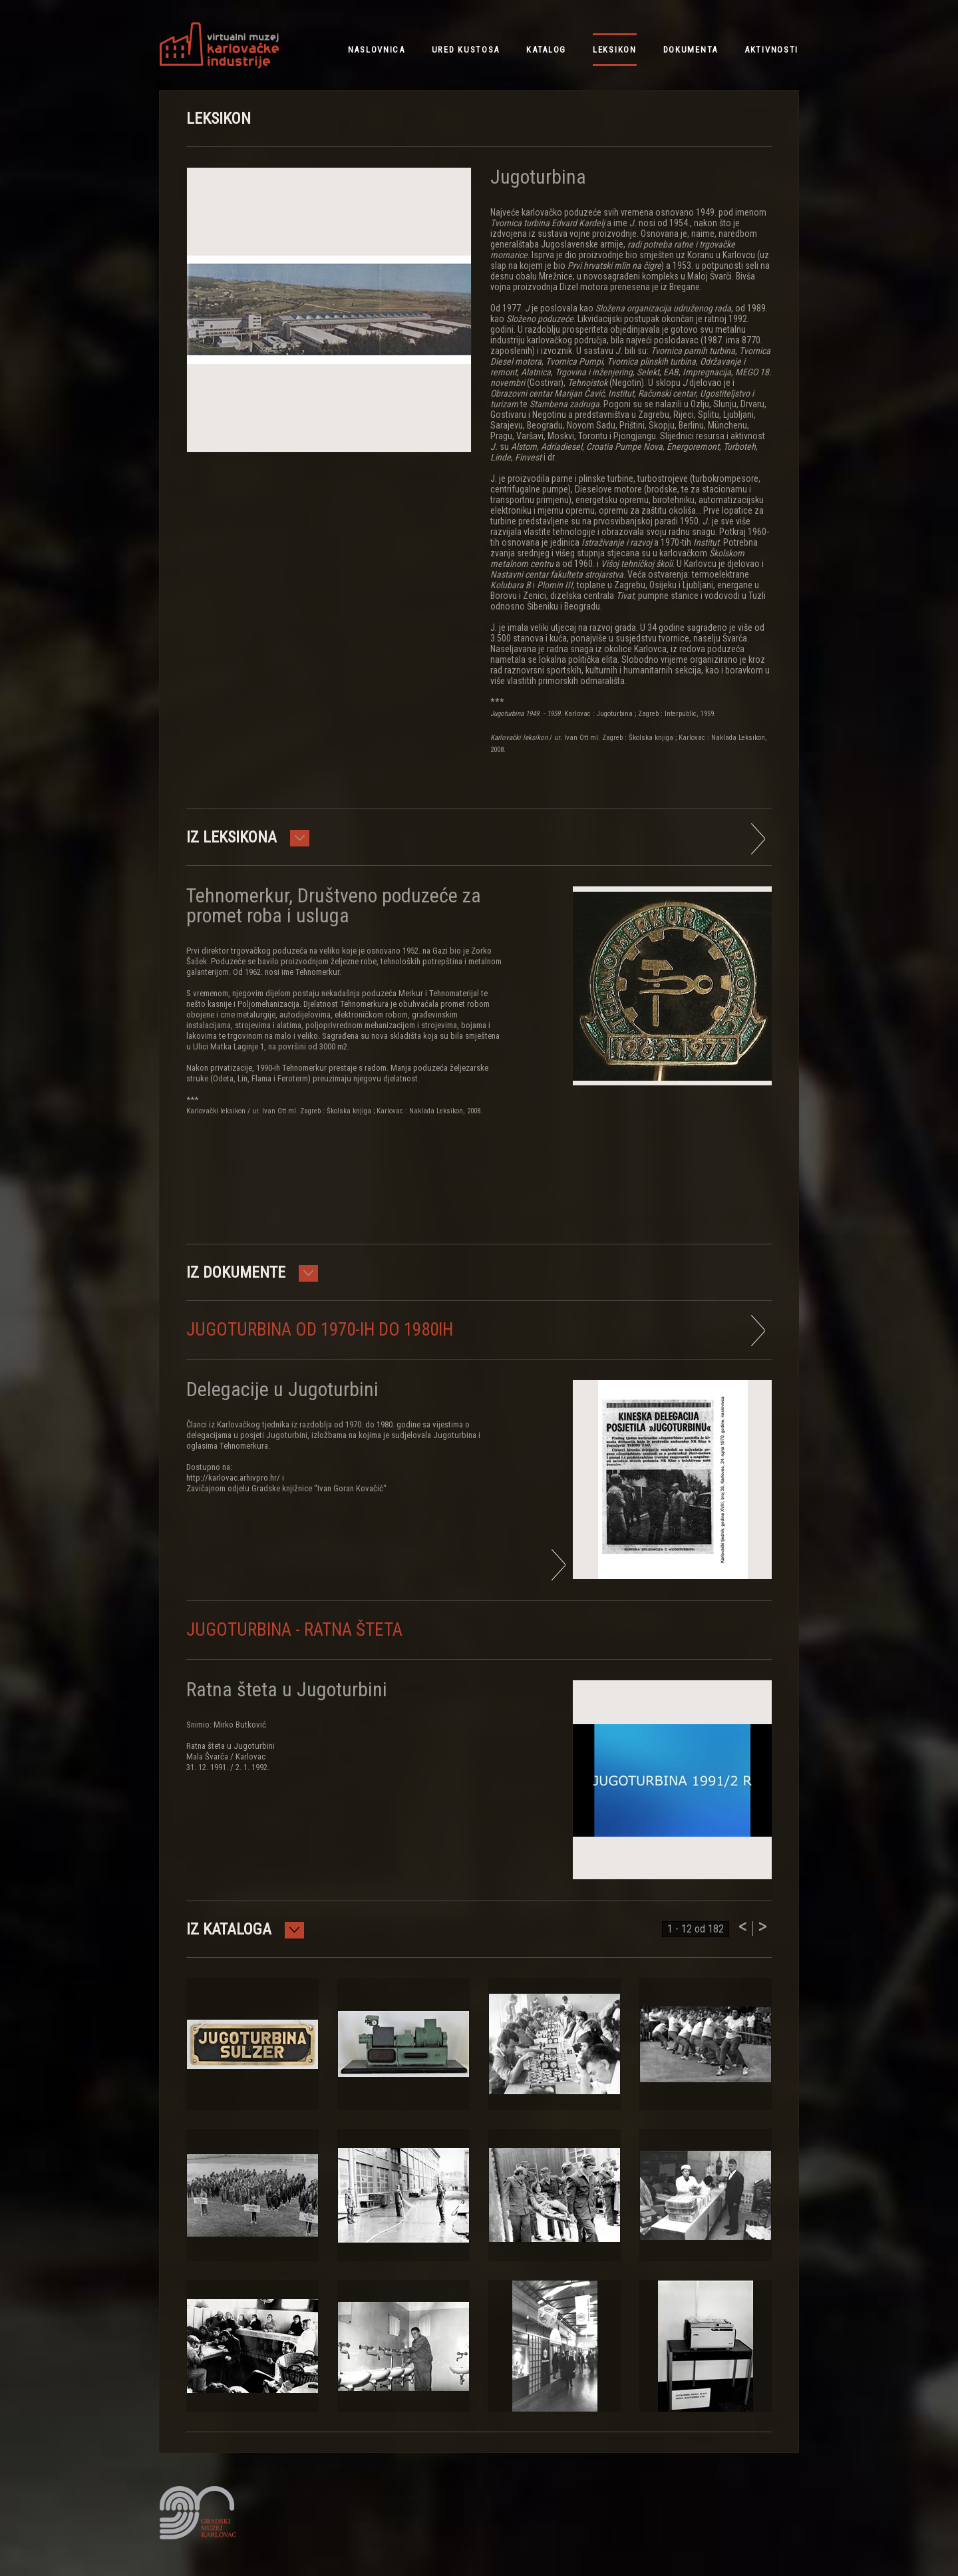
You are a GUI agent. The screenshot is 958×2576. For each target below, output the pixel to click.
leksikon (615, 50)
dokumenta (690, 50)
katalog (546, 50)
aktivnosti (771, 50)
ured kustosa (466, 50)
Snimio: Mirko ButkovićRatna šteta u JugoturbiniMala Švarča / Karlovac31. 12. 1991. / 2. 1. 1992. (230, 1746)
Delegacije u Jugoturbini (282, 1389)
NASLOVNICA (376, 50)
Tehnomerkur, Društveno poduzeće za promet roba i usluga (333, 905)
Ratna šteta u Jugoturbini (286, 1689)
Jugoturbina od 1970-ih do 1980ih (319, 1329)
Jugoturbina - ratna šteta (294, 1629)
